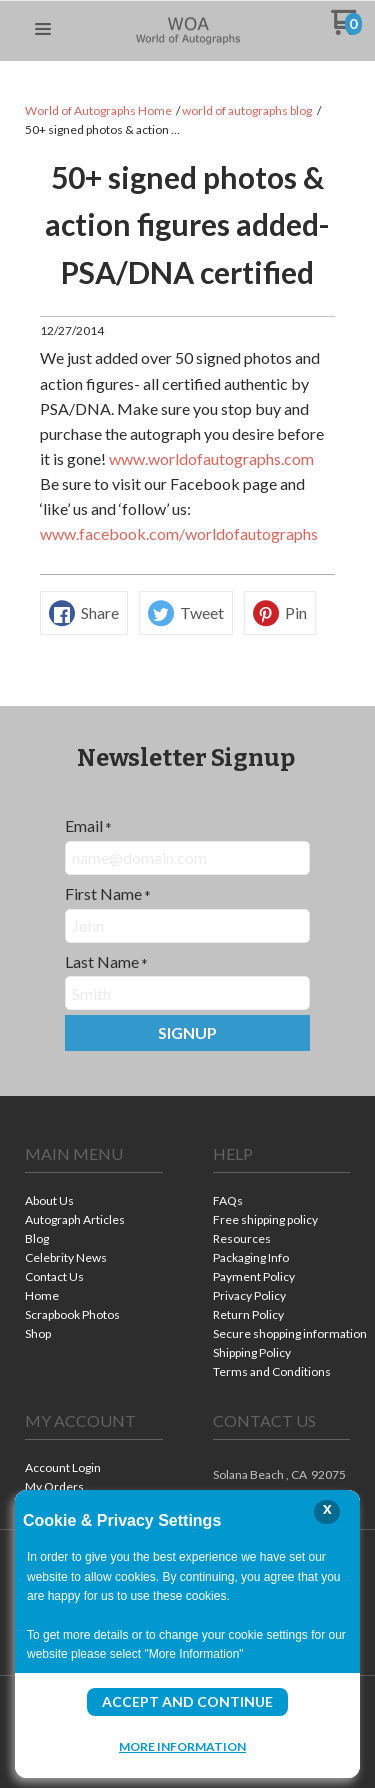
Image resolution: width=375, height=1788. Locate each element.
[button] (43, 30)
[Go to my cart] (346, 29)
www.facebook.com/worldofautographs (179, 533)
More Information (182, 1746)
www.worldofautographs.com (211, 458)
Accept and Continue (187, 1701)
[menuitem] (94, 1202)
